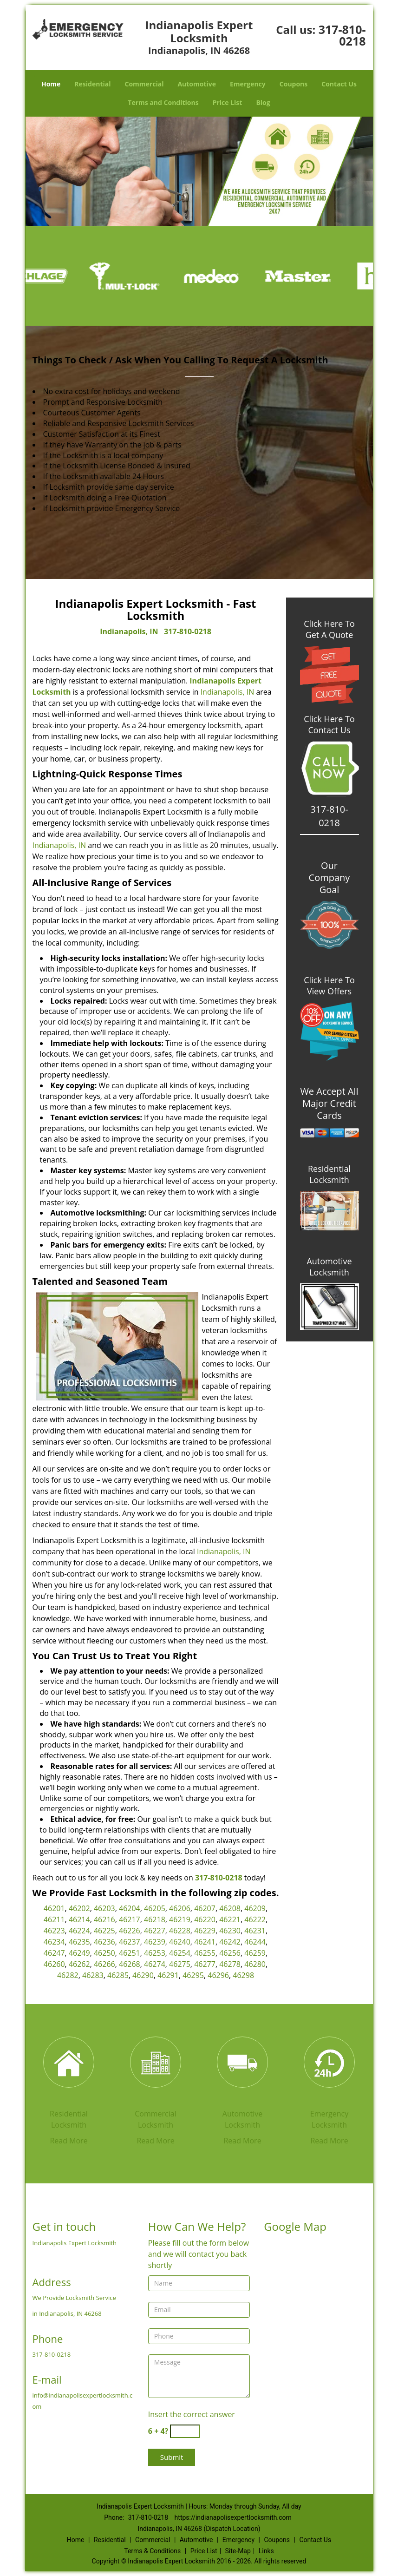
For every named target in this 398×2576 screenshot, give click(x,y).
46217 (129, 1919)
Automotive (196, 83)
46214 (79, 1919)
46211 (54, 1919)
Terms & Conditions (152, 2551)
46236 (104, 1942)
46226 (129, 1930)
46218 (154, 1919)
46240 (179, 1942)
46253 (154, 1953)
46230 (230, 1930)
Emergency (248, 83)
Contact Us (339, 83)
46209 (255, 1908)
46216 (104, 1919)
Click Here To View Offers (329, 985)
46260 (54, 1964)
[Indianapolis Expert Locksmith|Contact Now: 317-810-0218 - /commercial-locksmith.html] (155, 2062)
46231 (255, 1930)
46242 (230, 1942)
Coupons (293, 83)
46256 (230, 1953)
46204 (129, 1908)
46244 (255, 1942)
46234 (54, 1942)
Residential (92, 83)
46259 (255, 1953)
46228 (179, 1930)
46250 (104, 1953)
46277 (204, 1964)
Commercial (144, 83)
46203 (104, 1908)
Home (50, 83)
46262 (79, 1964)
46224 (79, 1930)
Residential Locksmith (329, 1174)
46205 (154, 1908)
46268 (129, 1964)
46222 (255, 1919)
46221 (230, 1919)
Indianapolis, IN (129, 631)
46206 (179, 1908)
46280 (255, 1964)
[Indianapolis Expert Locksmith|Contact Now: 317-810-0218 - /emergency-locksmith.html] (329, 2062)
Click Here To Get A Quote (329, 629)
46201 (54, 1908)
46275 (179, 1964)
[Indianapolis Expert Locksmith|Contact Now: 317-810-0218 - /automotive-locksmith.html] (242, 2062)
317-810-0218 (342, 35)
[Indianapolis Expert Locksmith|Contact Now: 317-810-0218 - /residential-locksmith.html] (69, 2062)
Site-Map (238, 2551)
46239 (154, 1942)
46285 (118, 1975)
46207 (204, 1908)
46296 (218, 1975)
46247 (54, 1953)
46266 (104, 1964)
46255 (204, 1953)
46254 (179, 1953)
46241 (204, 1942)
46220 (204, 1919)
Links (266, 2551)
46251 (129, 1953)
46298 (243, 1975)
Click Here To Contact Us (329, 724)
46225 (104, 1930)
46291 (168, 1975)
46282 (67, 1975)
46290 (143, 1975)
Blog (263, 102)
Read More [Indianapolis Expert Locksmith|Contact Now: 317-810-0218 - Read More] (68, 2141)
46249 (79, 1953)
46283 (93, 1975)
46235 (79, 1942)
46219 (179, 1919)
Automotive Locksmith (329, 1266)
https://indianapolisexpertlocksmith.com (233, 2517)
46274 (154, 1964)
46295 (193, 1975)
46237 (129, 1942)
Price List (227, 102)
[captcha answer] (185, 2431)
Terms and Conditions (163, 102)
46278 (230, 1964)
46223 (54, 1930)
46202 (79, 1908)
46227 (154, 1930)
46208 (230, 1908)
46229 (204, 1930)
